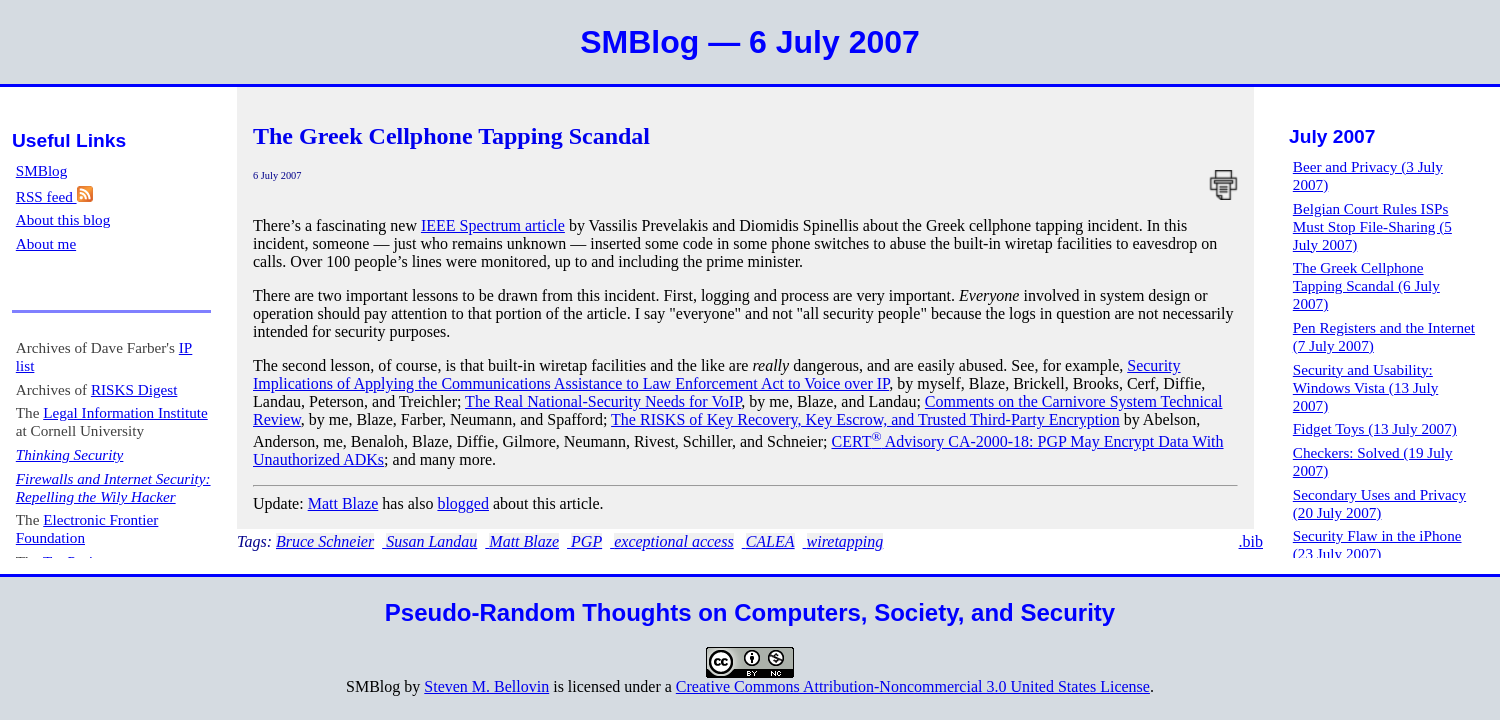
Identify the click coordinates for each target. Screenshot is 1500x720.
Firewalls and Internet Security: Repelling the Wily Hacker (113, 487)
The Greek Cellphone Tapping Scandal (451, 136)
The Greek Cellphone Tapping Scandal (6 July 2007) (1366, 285)
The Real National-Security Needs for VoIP (603, 401)
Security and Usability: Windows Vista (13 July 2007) (1365, 387)
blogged (463, 503)
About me (46, 243)
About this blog (63, 219)
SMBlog (42, 170)
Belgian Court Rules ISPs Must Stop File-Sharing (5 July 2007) (1372, 226)
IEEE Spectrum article (493, 225)
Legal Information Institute (125, 412)
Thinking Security (70, 454)
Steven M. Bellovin (486, 686)
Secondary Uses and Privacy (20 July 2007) (1379, 503)
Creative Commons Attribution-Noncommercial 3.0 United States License (913, 686)
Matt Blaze (343, 503)
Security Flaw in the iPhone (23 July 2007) (1377, 544)
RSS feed (54, 196)
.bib (1251, 541)
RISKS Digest (134, 389)
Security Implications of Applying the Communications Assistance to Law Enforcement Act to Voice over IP (717, 374)
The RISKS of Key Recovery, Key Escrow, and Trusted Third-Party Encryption (865, 419)
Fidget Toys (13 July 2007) (1375, 428)
